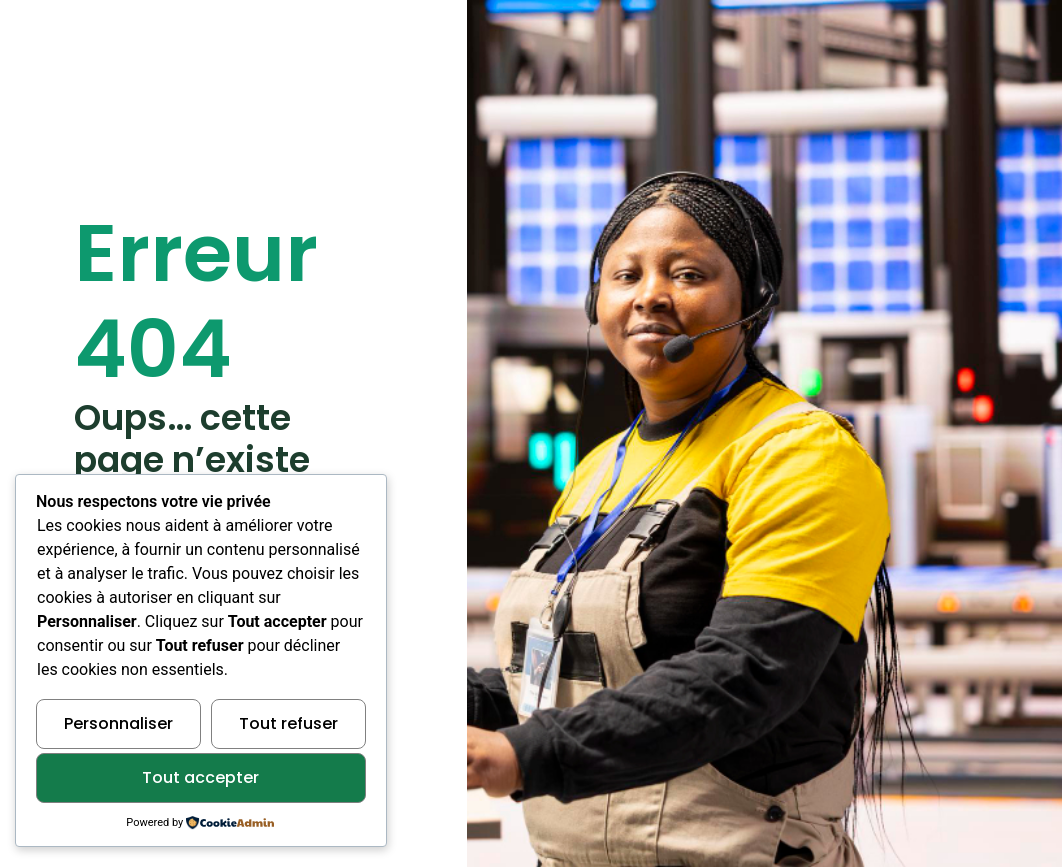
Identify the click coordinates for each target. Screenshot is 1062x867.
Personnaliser (118, 723)
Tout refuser (288, 723)
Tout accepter (200, 777)
